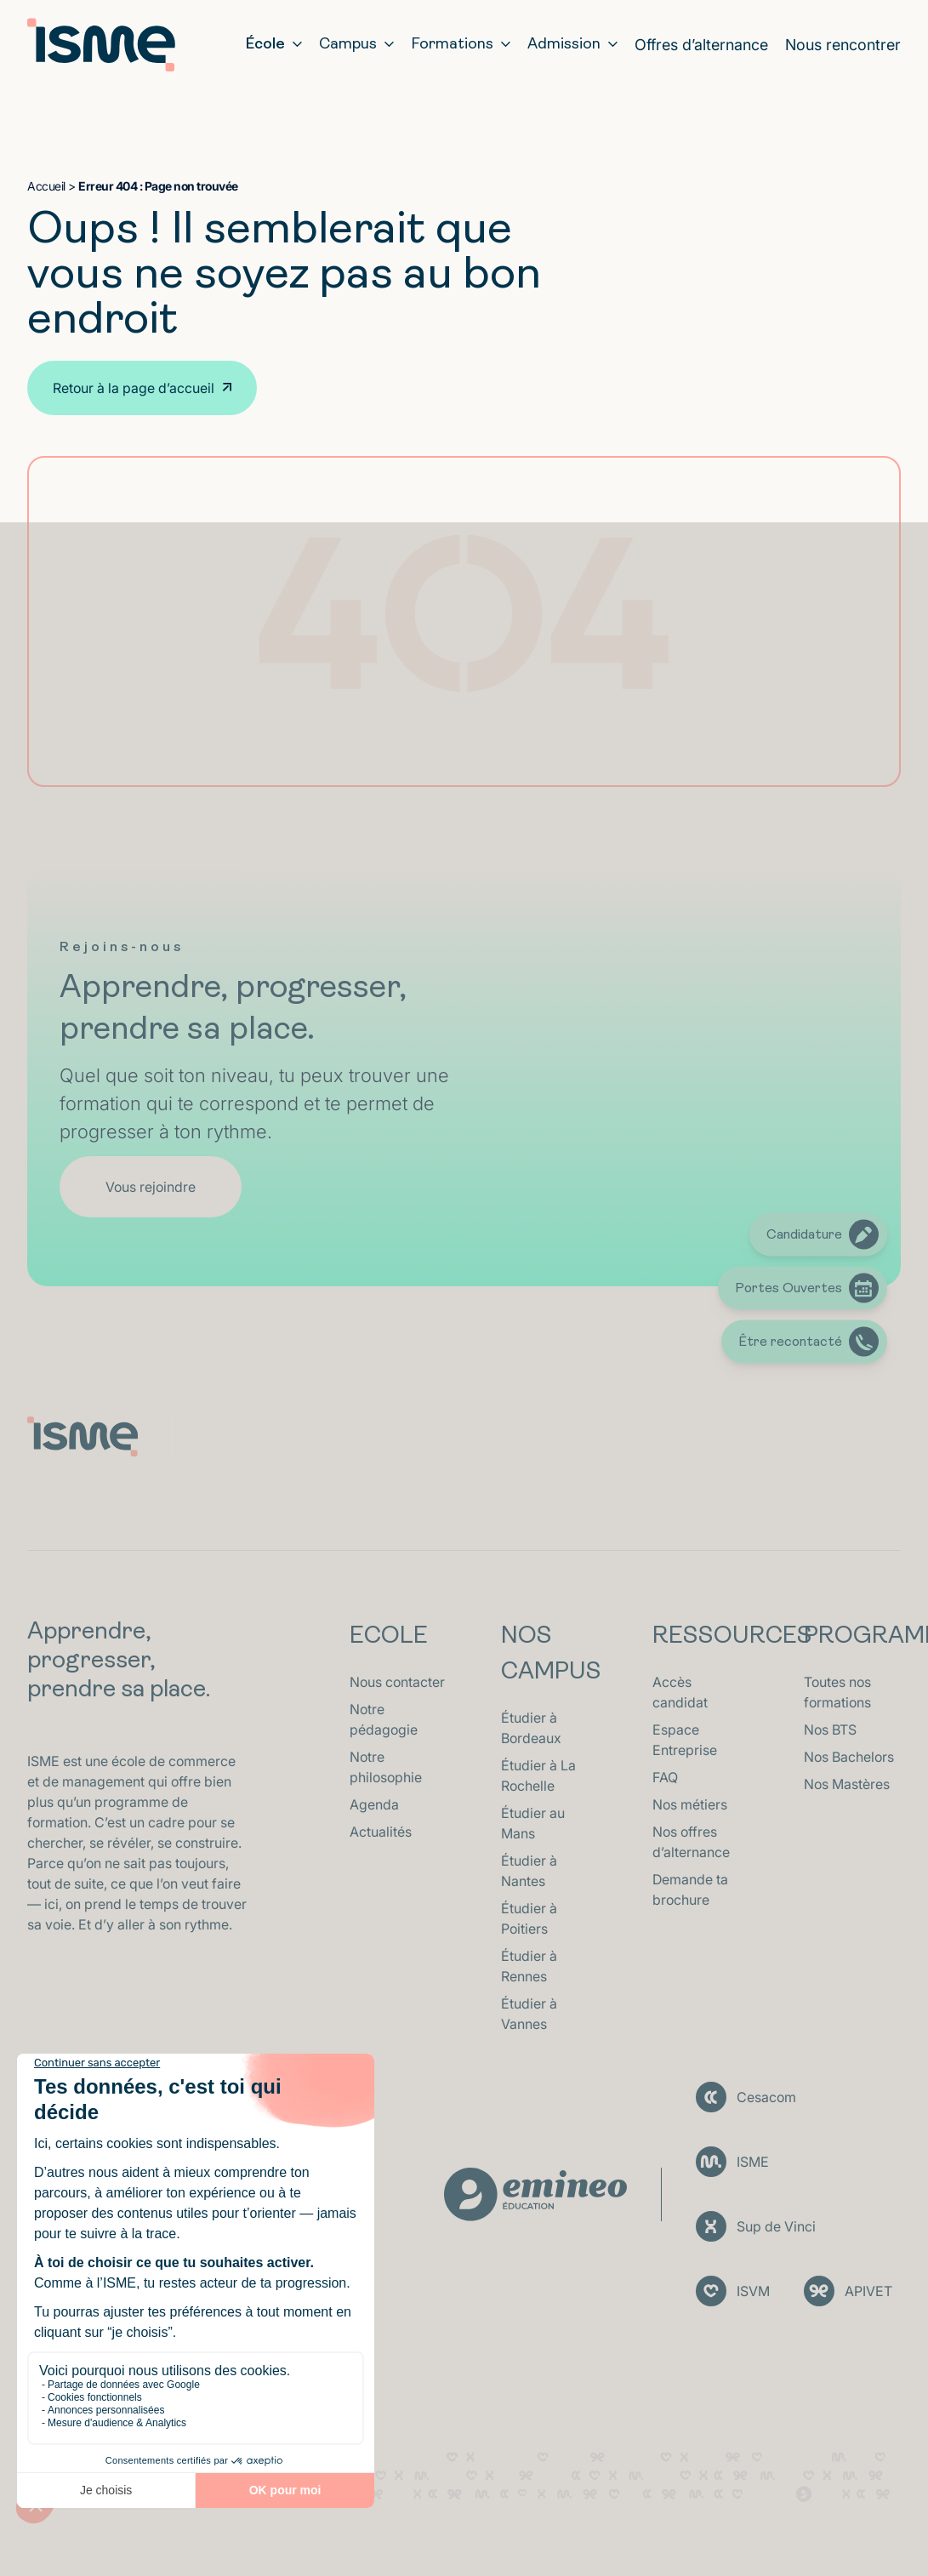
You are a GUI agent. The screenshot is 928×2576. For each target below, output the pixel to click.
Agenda (374, 1804)
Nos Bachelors (849, 1756)
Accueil (46, 186)
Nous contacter (397, 1681)
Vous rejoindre (150, 1186)
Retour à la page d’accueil (133, 387)
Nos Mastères (847, 1783)
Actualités (381, 1831)
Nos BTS (830, 1729)
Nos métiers (689, 1804)
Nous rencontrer (843, 45)
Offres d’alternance (701, 45)
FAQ (665, 1777)
